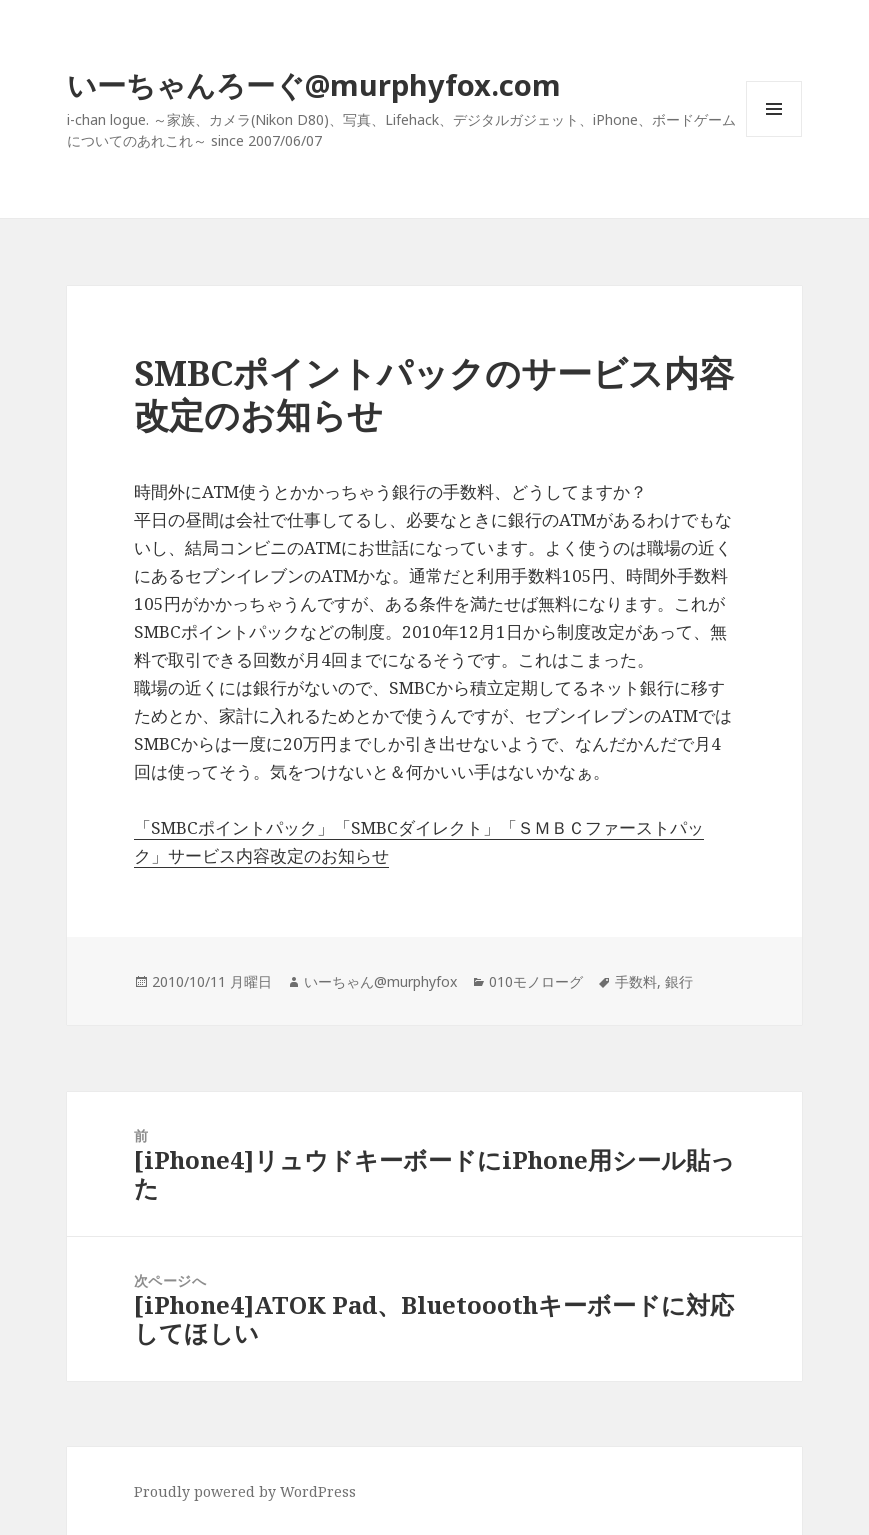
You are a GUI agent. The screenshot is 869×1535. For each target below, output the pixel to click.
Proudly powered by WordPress (245, 1491)
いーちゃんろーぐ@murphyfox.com (314, 84)
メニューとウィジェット (774, 136)
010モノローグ (536, 981)
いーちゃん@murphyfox (380, 981)
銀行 (679, 981)
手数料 (636, 981)
